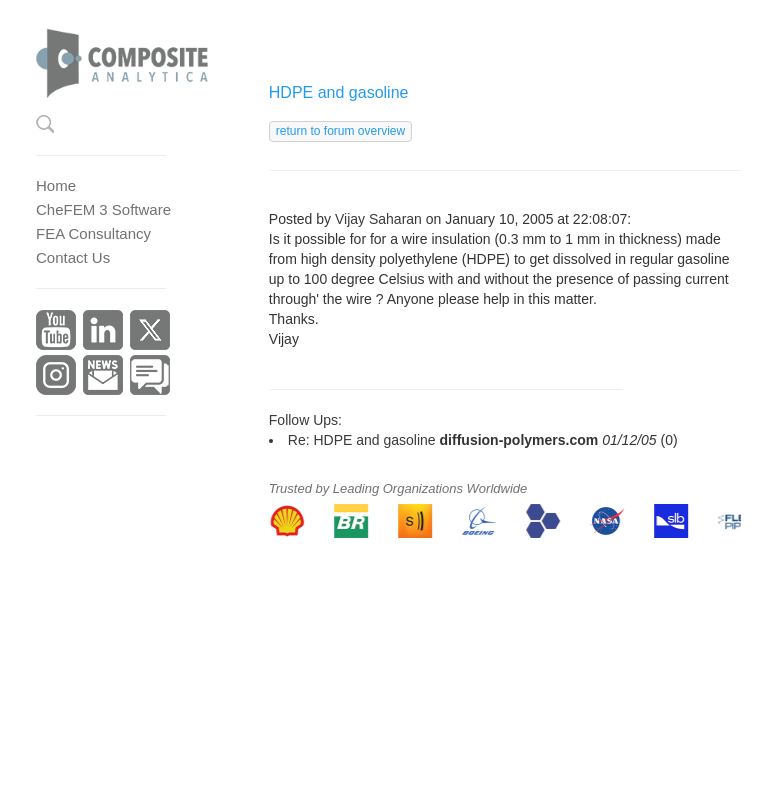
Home (56, 185)
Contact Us (73, 257)
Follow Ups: (305, 420)
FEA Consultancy (93, 233)
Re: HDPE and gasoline (362, 440)
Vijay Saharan (378, 219)
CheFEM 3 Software (103, 209)
